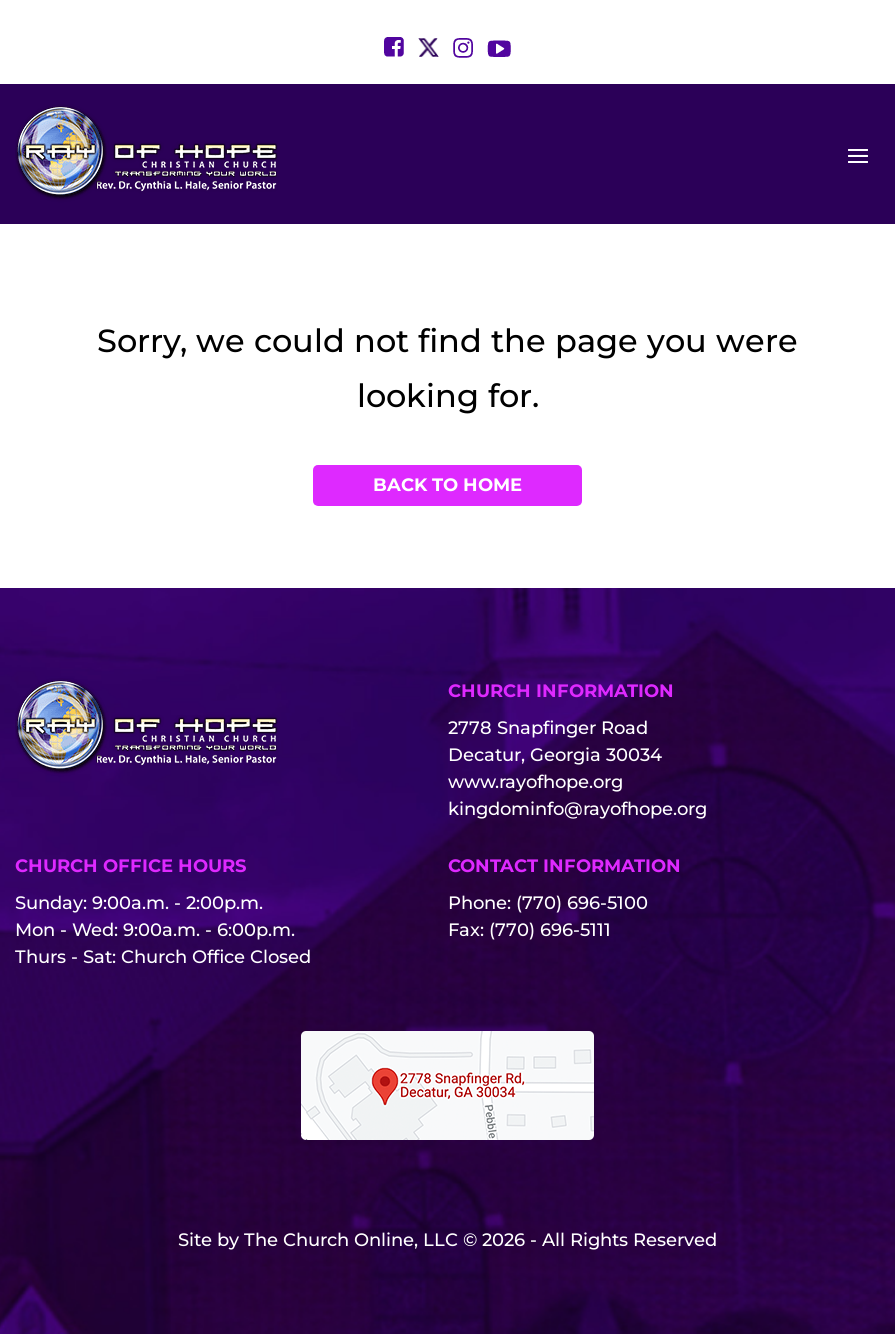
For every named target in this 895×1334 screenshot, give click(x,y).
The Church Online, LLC (351, 1240)
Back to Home (447, 485)
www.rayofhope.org (535, 782)
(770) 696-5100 (582, 903)
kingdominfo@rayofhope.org (577, 809)
